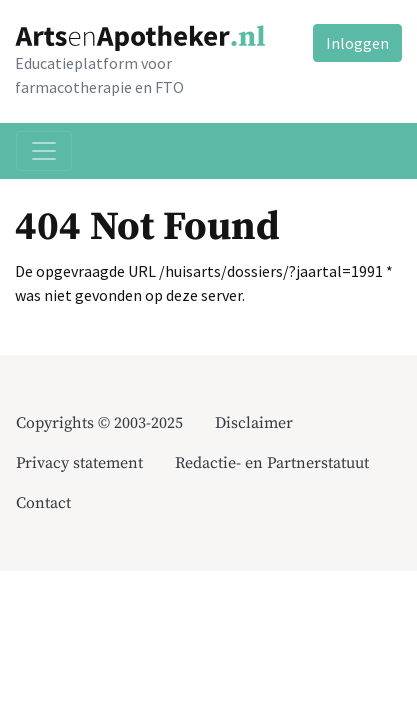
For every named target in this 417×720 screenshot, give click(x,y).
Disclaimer (254, 423)
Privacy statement (79, 463)
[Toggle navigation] (44, 151)
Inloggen (357, 43)
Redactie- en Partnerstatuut (272, 463)
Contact (43, 503)
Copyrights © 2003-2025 (99, 423)
